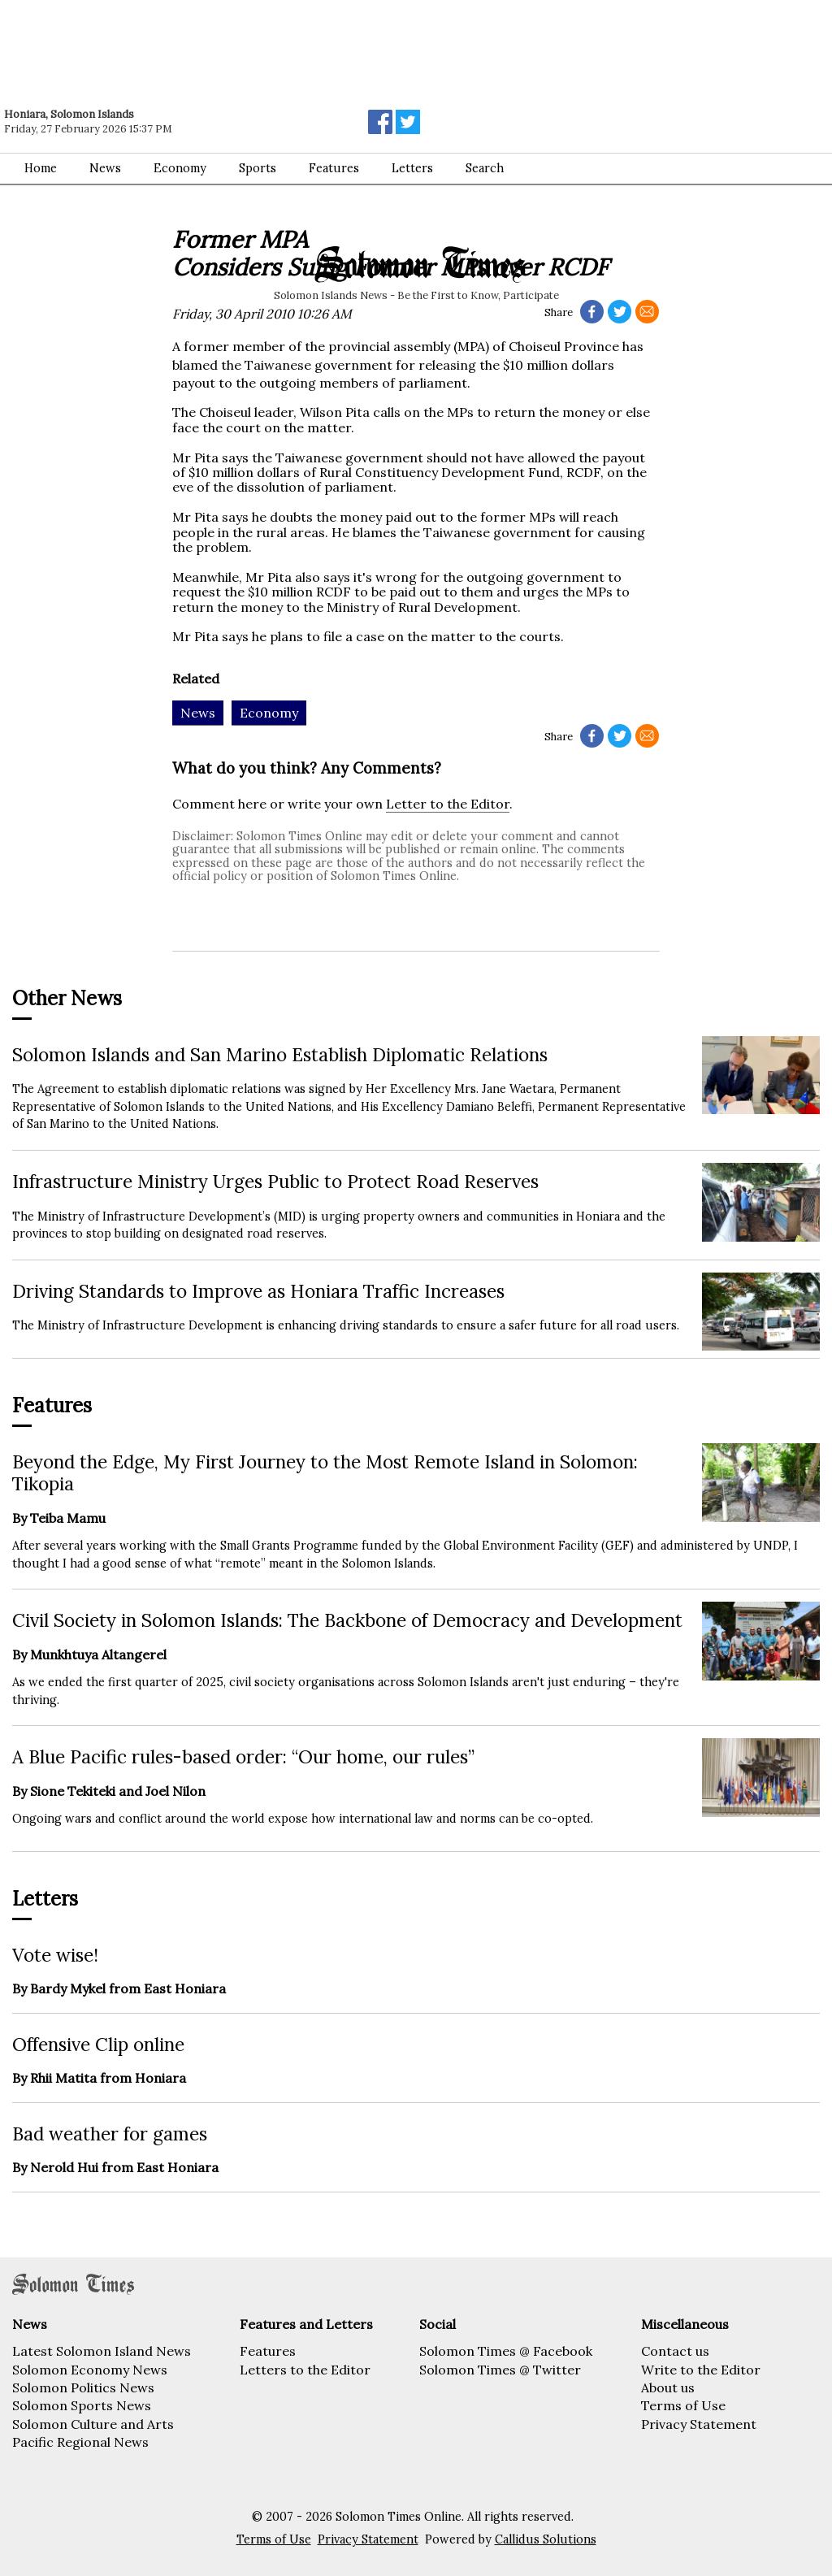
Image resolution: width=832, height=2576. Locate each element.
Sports (257, 168)
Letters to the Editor (305, 2369)
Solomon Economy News (89, 2369)
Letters (412, 168)
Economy (180, 168)
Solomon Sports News (81, 2405)
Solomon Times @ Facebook (505, 2351)
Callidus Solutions (545, 2539)
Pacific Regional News (80, 2442)
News (105, 168)
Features (334, 168)
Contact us (675, 2351)
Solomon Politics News (83, 2387)
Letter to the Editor (447, 804)
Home (40, 168)
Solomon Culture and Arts (93, 2424)
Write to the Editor (700, 2369)
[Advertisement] (231, 44)
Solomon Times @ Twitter (500, 2369)
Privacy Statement (698, 2424)
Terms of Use (683, 2405)
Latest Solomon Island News (101, 2351)
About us (668, 2387)
